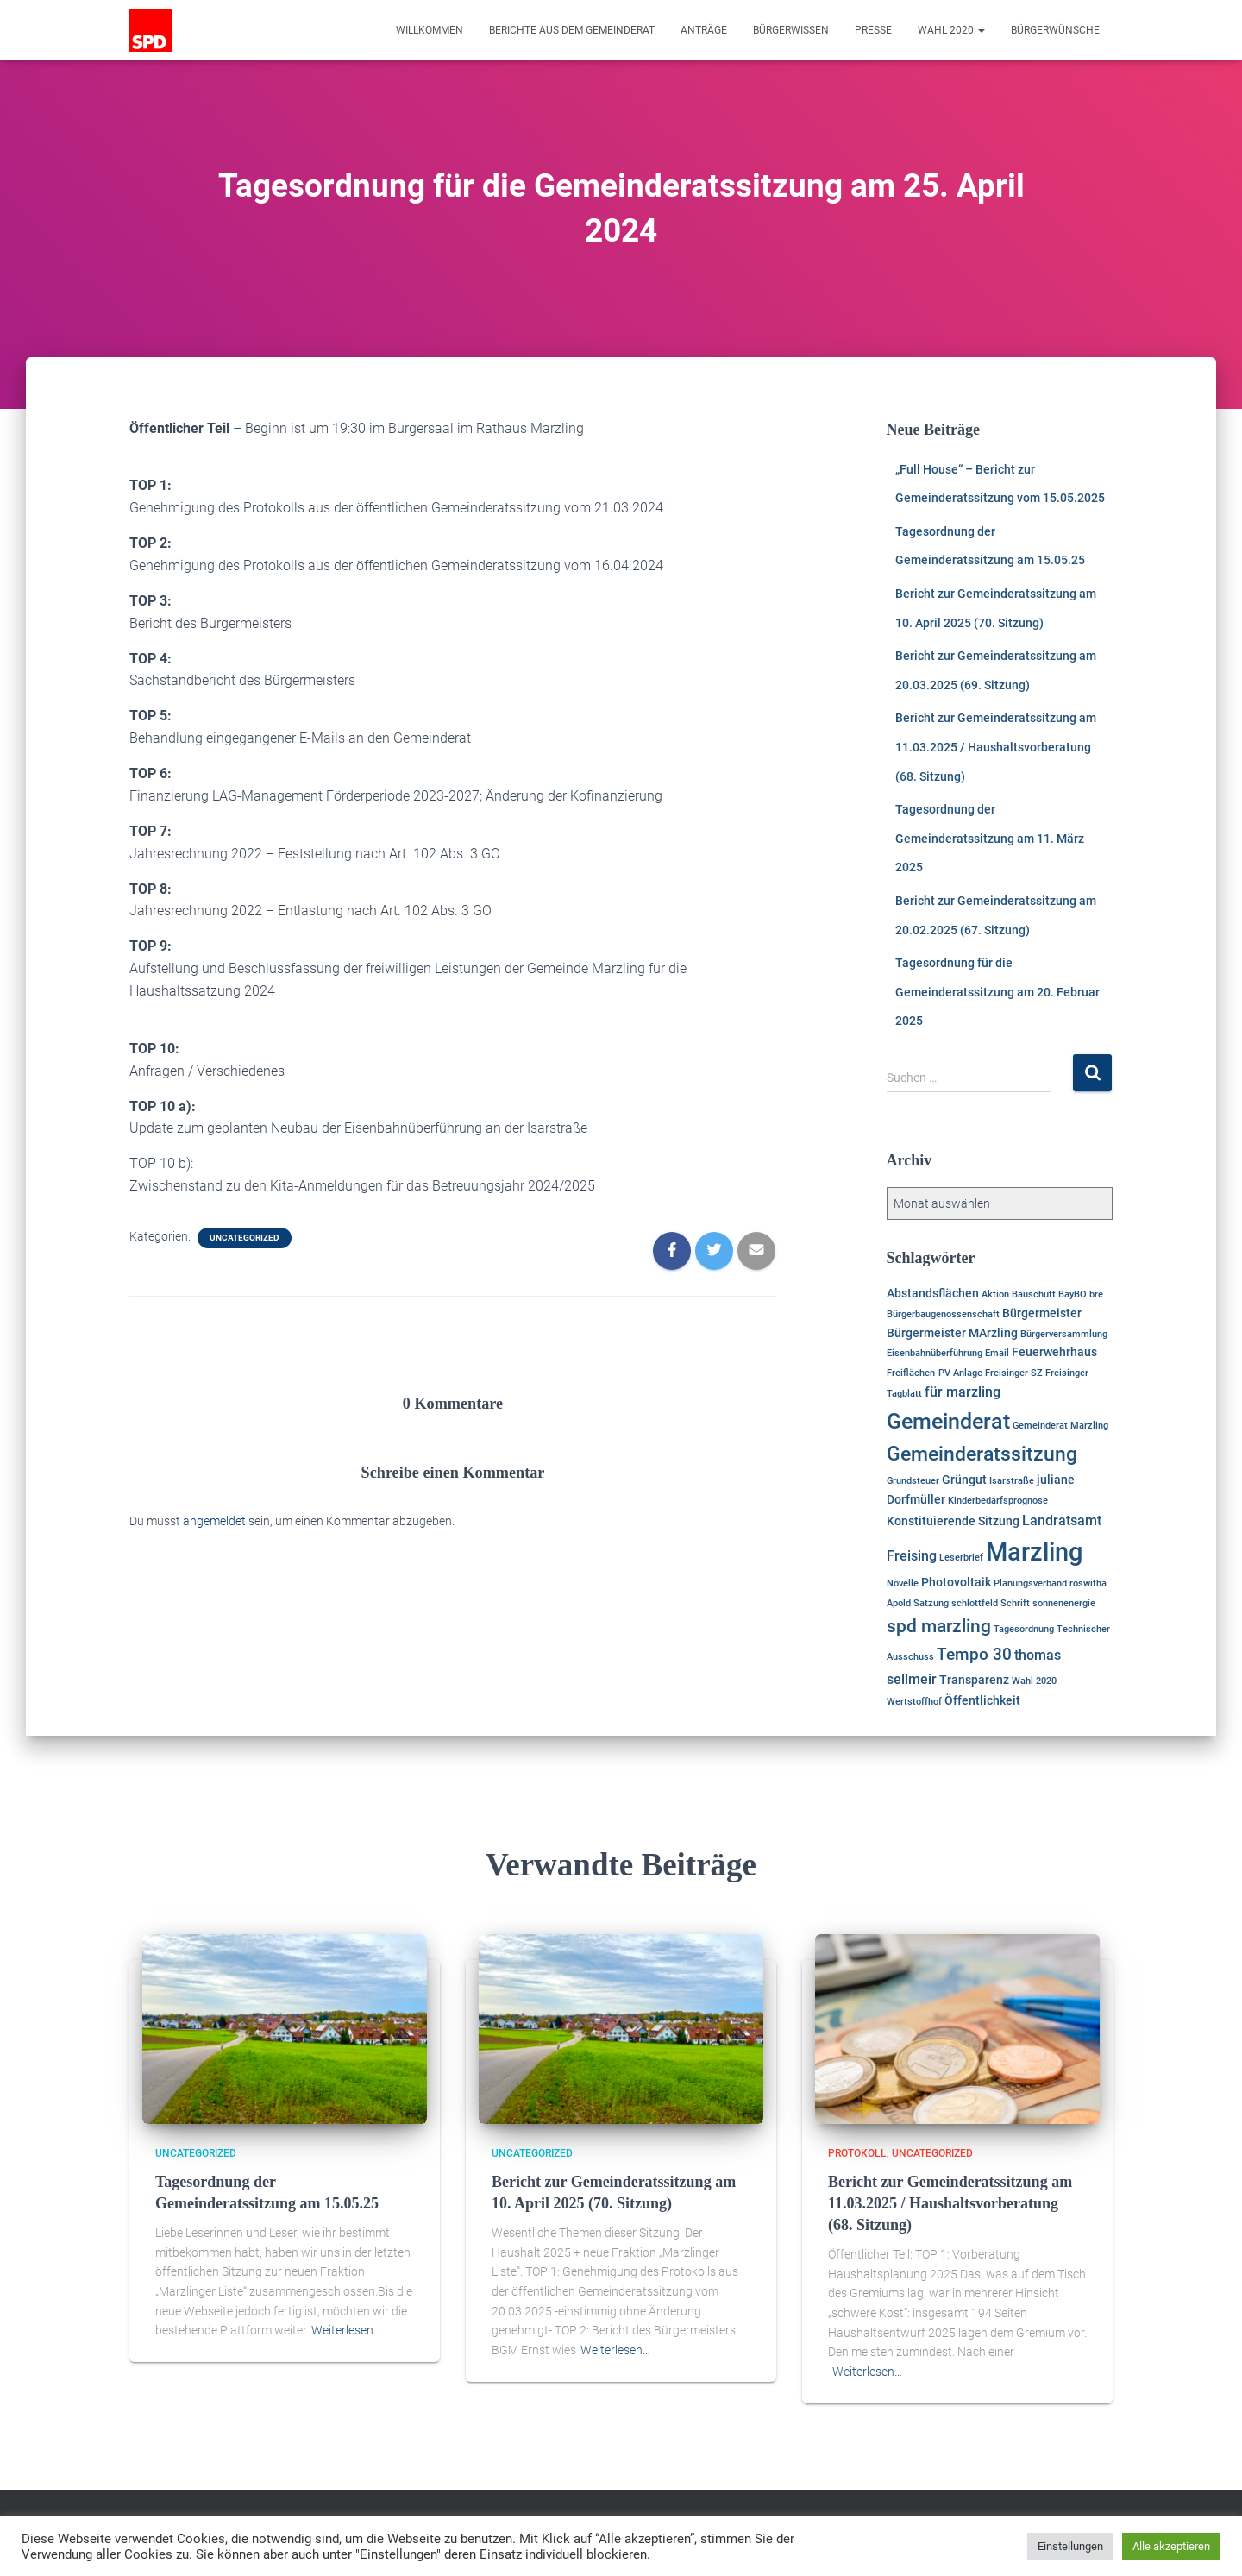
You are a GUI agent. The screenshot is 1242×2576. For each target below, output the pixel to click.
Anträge (704, 30)
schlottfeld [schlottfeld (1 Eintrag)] (974, 1603)
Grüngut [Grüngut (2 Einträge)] (964, 1479)
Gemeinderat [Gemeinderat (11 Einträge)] (948, 1421)
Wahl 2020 (951, 30)
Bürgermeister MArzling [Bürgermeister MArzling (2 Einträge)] (952, 1333)
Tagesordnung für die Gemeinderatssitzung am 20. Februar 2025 (997, 991)
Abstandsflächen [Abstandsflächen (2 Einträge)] (933, 1293)
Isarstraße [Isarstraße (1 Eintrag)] (1011, 1480)
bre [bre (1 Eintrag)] (1096, 1294)
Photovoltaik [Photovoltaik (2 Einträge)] (956, 1582)
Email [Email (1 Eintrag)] (997, 1353)
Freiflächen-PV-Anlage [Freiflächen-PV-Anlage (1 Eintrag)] (934, 1373)
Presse (873, 30)
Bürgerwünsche (1055, 30)
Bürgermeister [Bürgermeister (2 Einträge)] (1042, 1313)
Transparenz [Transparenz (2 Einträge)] (974, 1680)
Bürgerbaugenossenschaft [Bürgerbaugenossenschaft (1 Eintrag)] (943, 1314)
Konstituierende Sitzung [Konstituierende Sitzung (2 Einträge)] (953, 1521)
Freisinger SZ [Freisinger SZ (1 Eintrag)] (1014, 1373)
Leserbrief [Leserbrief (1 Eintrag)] (961, 1557)
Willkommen (429, 30)
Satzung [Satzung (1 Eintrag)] (931, 1603)
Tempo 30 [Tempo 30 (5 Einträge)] (974, 1654)
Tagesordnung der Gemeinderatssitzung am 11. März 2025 (989, 838)
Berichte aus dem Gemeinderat (572, 30)
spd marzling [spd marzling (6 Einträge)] (939, 1626)
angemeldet (214, 1521)
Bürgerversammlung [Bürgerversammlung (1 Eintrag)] (1063, 1334)
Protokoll (857, 2153)
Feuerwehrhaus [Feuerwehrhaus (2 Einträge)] (1054, 1352)
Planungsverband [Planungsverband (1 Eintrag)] (1030, 1583)
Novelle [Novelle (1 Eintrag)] (903, 1583)
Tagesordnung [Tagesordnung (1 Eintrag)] (1024, 1629)
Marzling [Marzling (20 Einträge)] (1034, 1552)
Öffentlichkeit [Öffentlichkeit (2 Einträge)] (982, 1700)
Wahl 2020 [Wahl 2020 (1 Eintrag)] (1034, 1681)
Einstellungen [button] (1070, 2546)
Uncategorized (244, 1237)
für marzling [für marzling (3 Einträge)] (962, 1392)
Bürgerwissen (791, 30)
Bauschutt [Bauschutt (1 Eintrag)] (1034, 1294)
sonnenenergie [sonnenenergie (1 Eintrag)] (1063, 1603)
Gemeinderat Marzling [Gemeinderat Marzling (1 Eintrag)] (1060, 1425)
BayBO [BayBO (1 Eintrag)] (1072, 1294)
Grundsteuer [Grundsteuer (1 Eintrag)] (913, 1480)
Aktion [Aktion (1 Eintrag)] (995, 1294)
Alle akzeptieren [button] (1171, 2546)
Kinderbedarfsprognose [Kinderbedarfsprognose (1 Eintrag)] (998, 1500)
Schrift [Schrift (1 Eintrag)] (1015, 1603)
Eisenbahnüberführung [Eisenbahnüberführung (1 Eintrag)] (934, 1353)
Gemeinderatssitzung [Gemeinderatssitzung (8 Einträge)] (982, 1454)
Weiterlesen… (346, 2330)
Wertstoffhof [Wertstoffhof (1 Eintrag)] (914, 1701)
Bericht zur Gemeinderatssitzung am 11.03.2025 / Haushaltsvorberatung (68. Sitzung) (995, 746)
